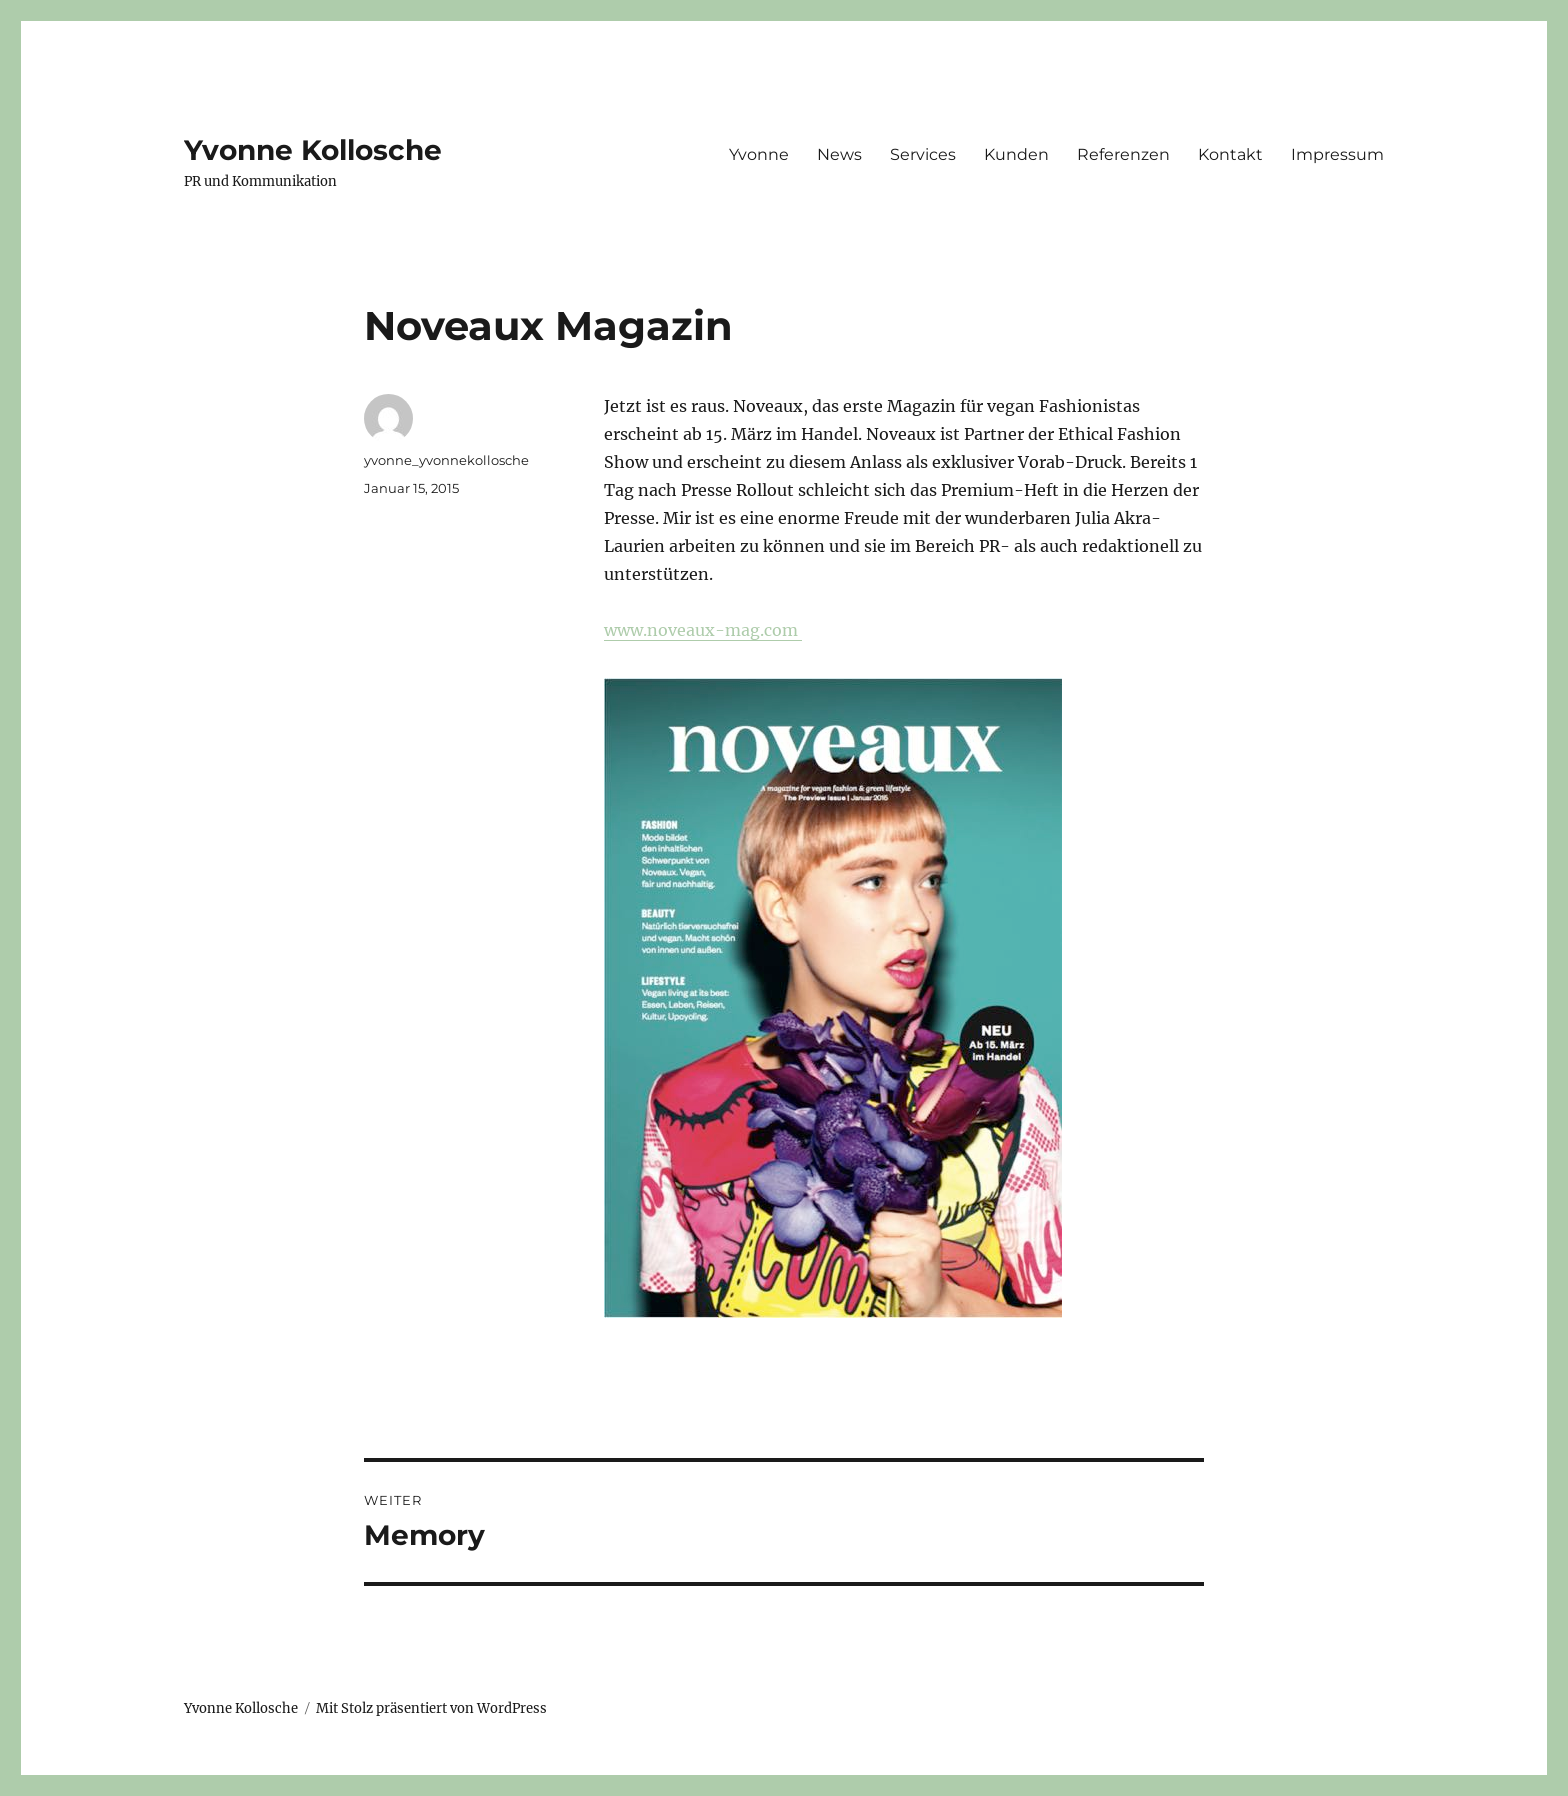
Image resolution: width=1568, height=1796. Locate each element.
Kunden (1016, 154)
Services (923, 154)
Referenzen (1123, 154)
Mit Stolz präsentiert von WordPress (431, 1708)
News (839, 154)
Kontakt (1230, 154)
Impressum (1337, 154)
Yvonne (759, 154)
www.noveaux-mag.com (703, 630)
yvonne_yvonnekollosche (446, 460)
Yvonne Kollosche (313, 150)
